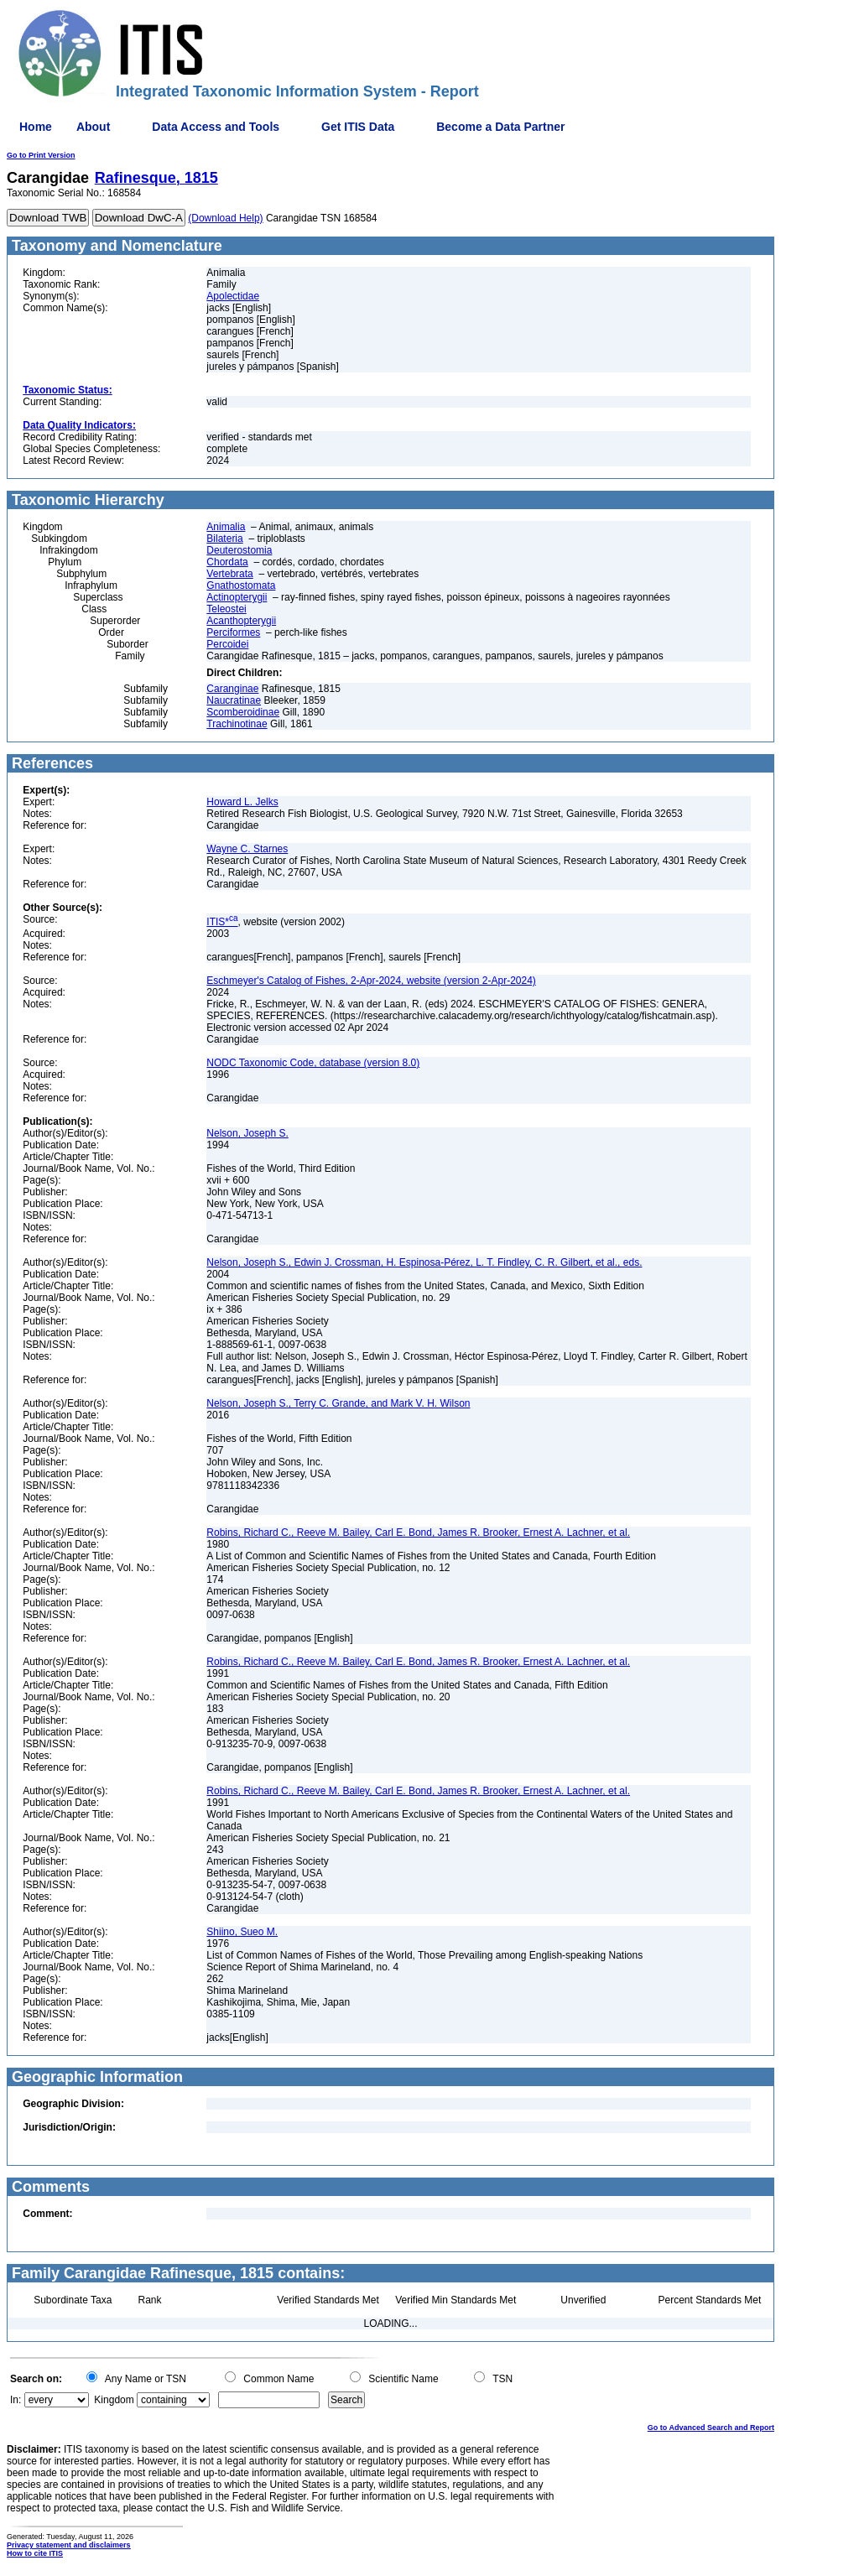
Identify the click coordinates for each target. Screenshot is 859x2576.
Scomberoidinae (242, 712)
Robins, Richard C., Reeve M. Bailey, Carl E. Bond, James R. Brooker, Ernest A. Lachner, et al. (418, 1532)
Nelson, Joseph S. (247, 1133)
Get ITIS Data (357, 126)
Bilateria (224, 538)
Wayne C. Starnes (247, 849)
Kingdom (113, 2400)
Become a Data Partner (500, 126)
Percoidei (227, 644)
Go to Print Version (41, 155)
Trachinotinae (236, 724)
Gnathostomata (240, 585)
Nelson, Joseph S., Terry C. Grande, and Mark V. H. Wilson (338, 1403)
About (93, 126)
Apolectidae (232, 296)
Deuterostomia (239, 550)
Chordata (226, 562)
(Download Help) (225, 218)
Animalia (225, 527)
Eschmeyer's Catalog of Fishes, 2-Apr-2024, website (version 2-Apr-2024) (370, 980)
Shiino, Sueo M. (242, 1932)
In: (15, 2400)
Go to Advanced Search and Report (711, 2427)
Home (35, 126)
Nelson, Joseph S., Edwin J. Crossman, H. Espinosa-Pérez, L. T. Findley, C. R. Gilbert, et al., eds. (424, 1262)
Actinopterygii (236, 597)
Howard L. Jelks (242, 802)
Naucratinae (233, 700)
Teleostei (226, 609)
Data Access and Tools (215, 126)
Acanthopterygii (241, 621)
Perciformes (233, 632)
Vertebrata (229, 574)
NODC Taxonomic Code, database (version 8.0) (312, 1063)
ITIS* (221, 922)
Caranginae (232, 689)
